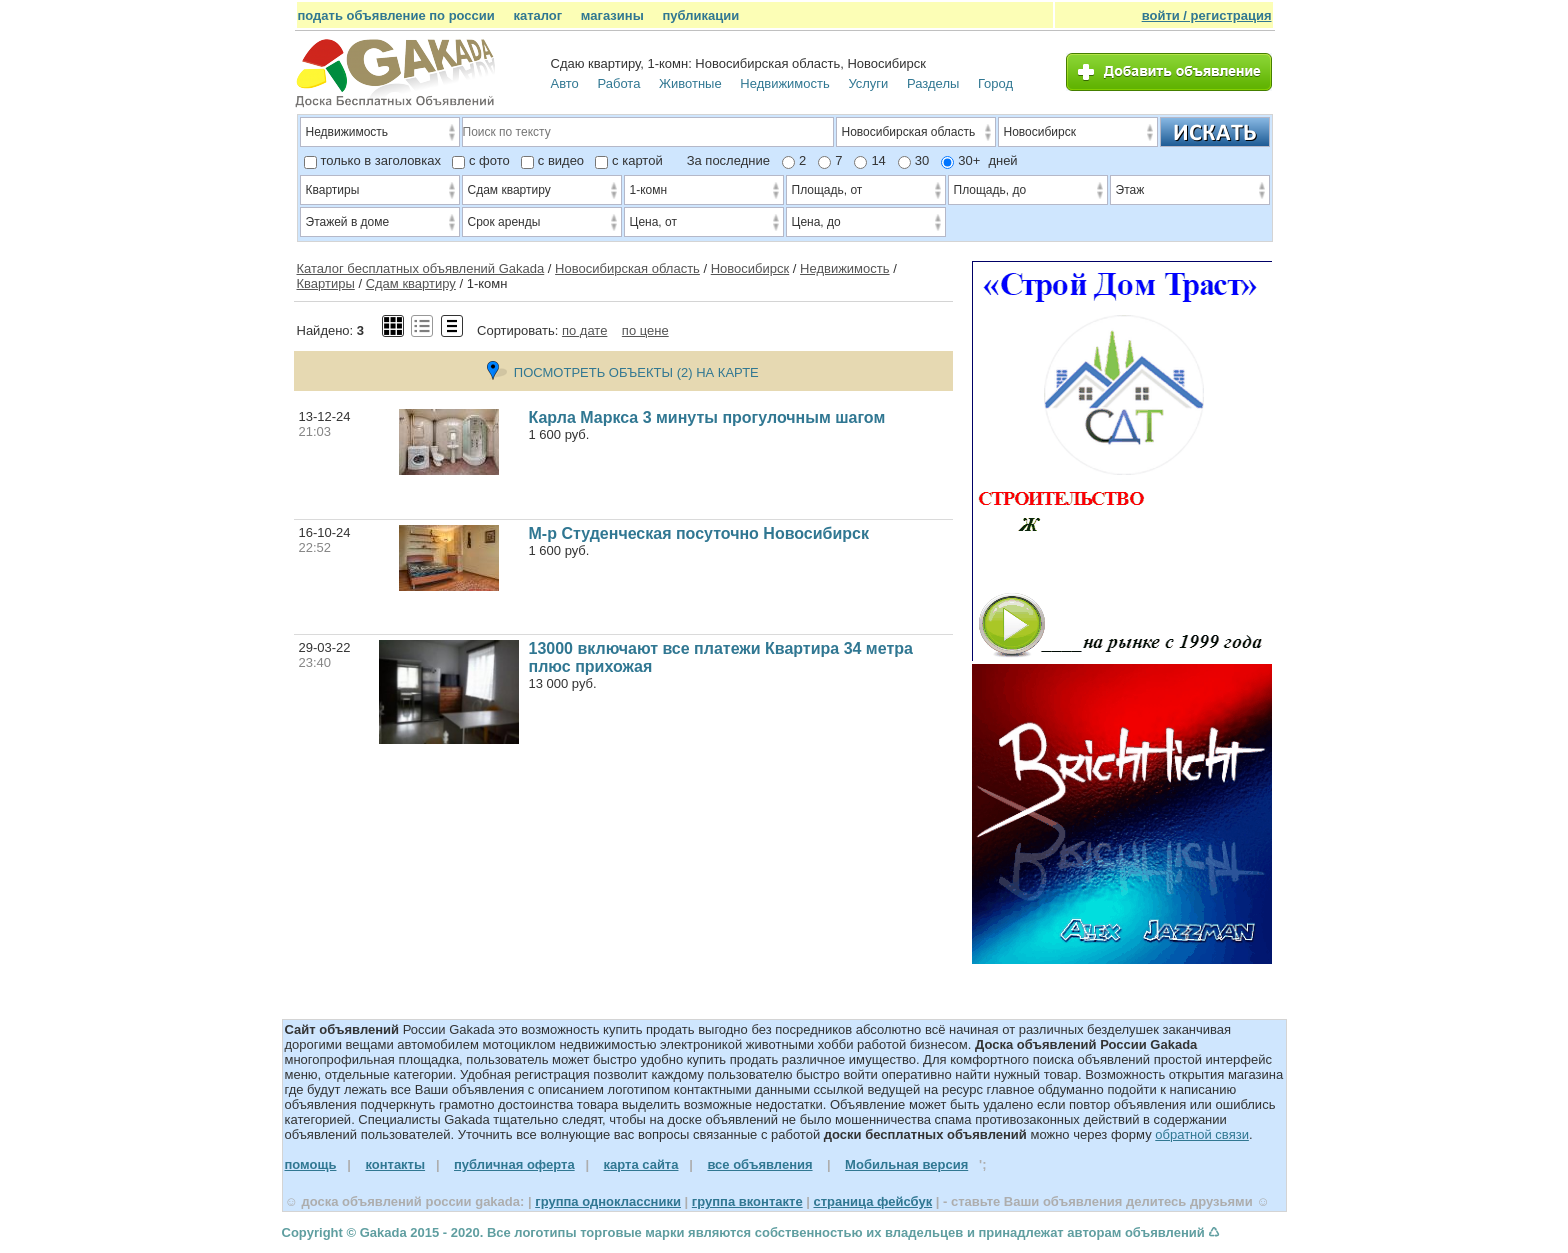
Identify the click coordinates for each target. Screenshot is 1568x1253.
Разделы (933, 83)
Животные (690, 83)
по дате (584, 330)
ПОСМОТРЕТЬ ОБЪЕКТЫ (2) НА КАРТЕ (623, 372)
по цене (645, 330)
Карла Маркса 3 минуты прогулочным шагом (707, 417)
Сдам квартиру (411, 283)
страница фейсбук (872, 1201)
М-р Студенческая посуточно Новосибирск (699, 533)
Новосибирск (750, 268)
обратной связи (1202, 1134)
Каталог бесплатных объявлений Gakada (421, 268)
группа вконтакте (747, 1201)
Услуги (868, 83)
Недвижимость (784, 83)
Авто (565, 83)
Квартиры (326, 283)
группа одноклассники (608, 1201)
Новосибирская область (627, 268)
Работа (618, 83)
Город (995, 83)
